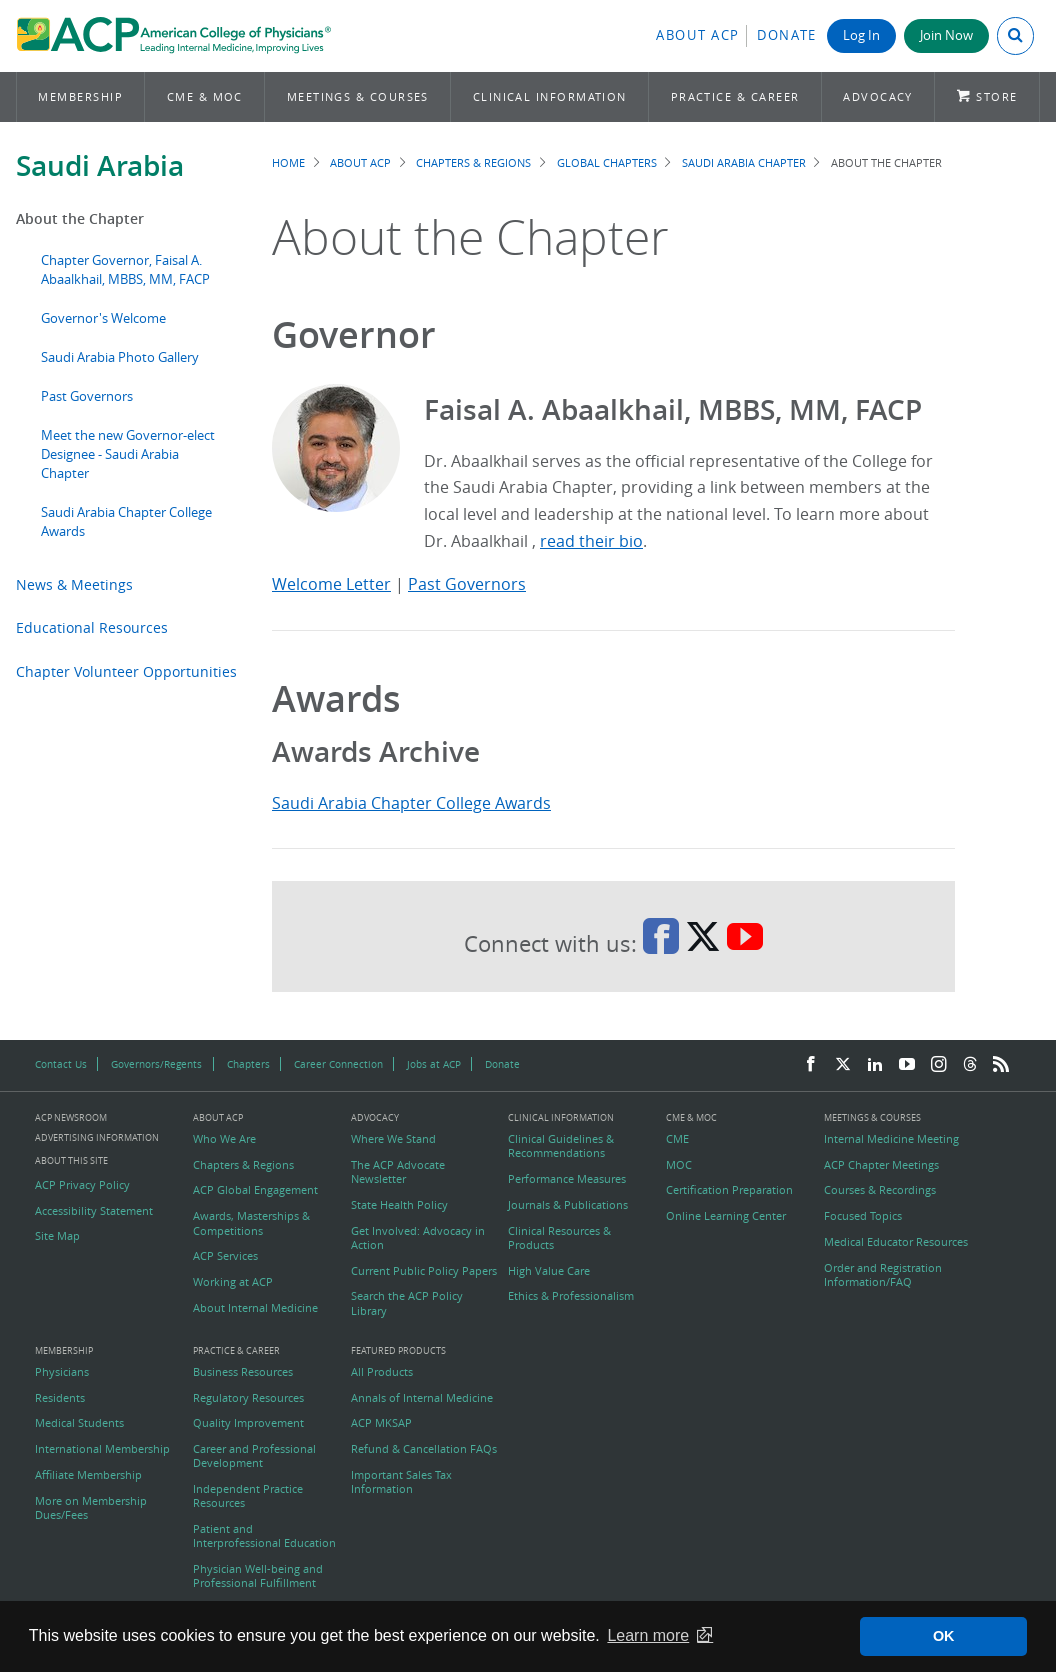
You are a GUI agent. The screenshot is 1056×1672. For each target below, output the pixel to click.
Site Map (57, 1236)
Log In (861, 35)
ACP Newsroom (71, 1118)
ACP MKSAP (381, 1423)
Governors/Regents (156, 1064)
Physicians (62, 1372)
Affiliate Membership (88, 1475)
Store (996, 96)
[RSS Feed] (1001, 1065)
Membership (80, 96)
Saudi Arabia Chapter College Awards (411, 803)
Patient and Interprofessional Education (264, 1536)
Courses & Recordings (880, 1190)
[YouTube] (907, 1065)
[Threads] (970, 1065)
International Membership (102, 1449)
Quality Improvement (248, 1423)
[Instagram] (939, 1065)
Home (288, 162)
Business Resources (243, 1372)
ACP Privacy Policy (82, 1185)
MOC (679, 1165)
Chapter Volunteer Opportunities (126, 671)
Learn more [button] (648, 1635)
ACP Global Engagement (255, 1190)
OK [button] (944, 1636)
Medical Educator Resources (896, 1242)
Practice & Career (735, 96)
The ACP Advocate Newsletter (398, 1172)
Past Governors (87, 396)
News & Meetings (74, 584)
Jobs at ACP (434, 1064)
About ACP (698, 35)
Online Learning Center (726, 1216)
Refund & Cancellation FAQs (424, 1449)
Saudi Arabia (100, 165)
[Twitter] (843, 1065)
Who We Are (224, 1139)
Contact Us (61, 1064)
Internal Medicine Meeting (891, 1139)
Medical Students (79, 1423)
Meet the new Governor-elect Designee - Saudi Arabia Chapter (128, 454)
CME (677, 1139)
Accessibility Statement (94, 1211)
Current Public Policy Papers (424, 1271)
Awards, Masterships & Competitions (251, 1223)
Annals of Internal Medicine (422, 1398)
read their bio (591, 541)
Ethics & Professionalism (571, 1296)
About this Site (71, 1160)
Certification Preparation (729, 1190)
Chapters (248, 1064)
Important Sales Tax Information (401, 1482)
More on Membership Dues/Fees (91, 1508)
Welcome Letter (331, 584)
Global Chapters (607, 162)
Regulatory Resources (248, 1398)
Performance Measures (567, 1179)
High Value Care (549, 1271)
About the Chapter (80, 218)
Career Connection (338, 1064)
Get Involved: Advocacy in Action (418, 1238)
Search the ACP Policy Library (407, 1303)
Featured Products (398, 1351)
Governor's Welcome (103, 318)
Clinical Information (550, 96)
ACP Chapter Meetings (881, 1165)
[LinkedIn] (875, 1065)
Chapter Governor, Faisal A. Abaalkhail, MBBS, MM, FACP (125, 270)
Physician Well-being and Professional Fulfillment (258, 1576)
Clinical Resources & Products (559, 1238)
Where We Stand (393, 1139)
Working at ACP (233, 1282)
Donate (787, 35)
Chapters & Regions (473, 162)
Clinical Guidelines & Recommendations (561, 1146)
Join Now (946, 35)
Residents (60, 1398)
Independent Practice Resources (248, 1496)
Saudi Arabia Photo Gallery (120, 357)
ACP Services (225, 1256)
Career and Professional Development (254, 1456)
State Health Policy (399, 1205)
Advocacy (878, 96)
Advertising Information (97, 1137)
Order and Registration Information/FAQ (883, 1275)
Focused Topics (863, 1216)
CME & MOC (205, 96)
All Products (382, 1372)
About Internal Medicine (255, 1308)
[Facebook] (811, 1065)
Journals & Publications (568, 1205)
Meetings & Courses (358, 96)
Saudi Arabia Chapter (744, 162)
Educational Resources (92, 627)
